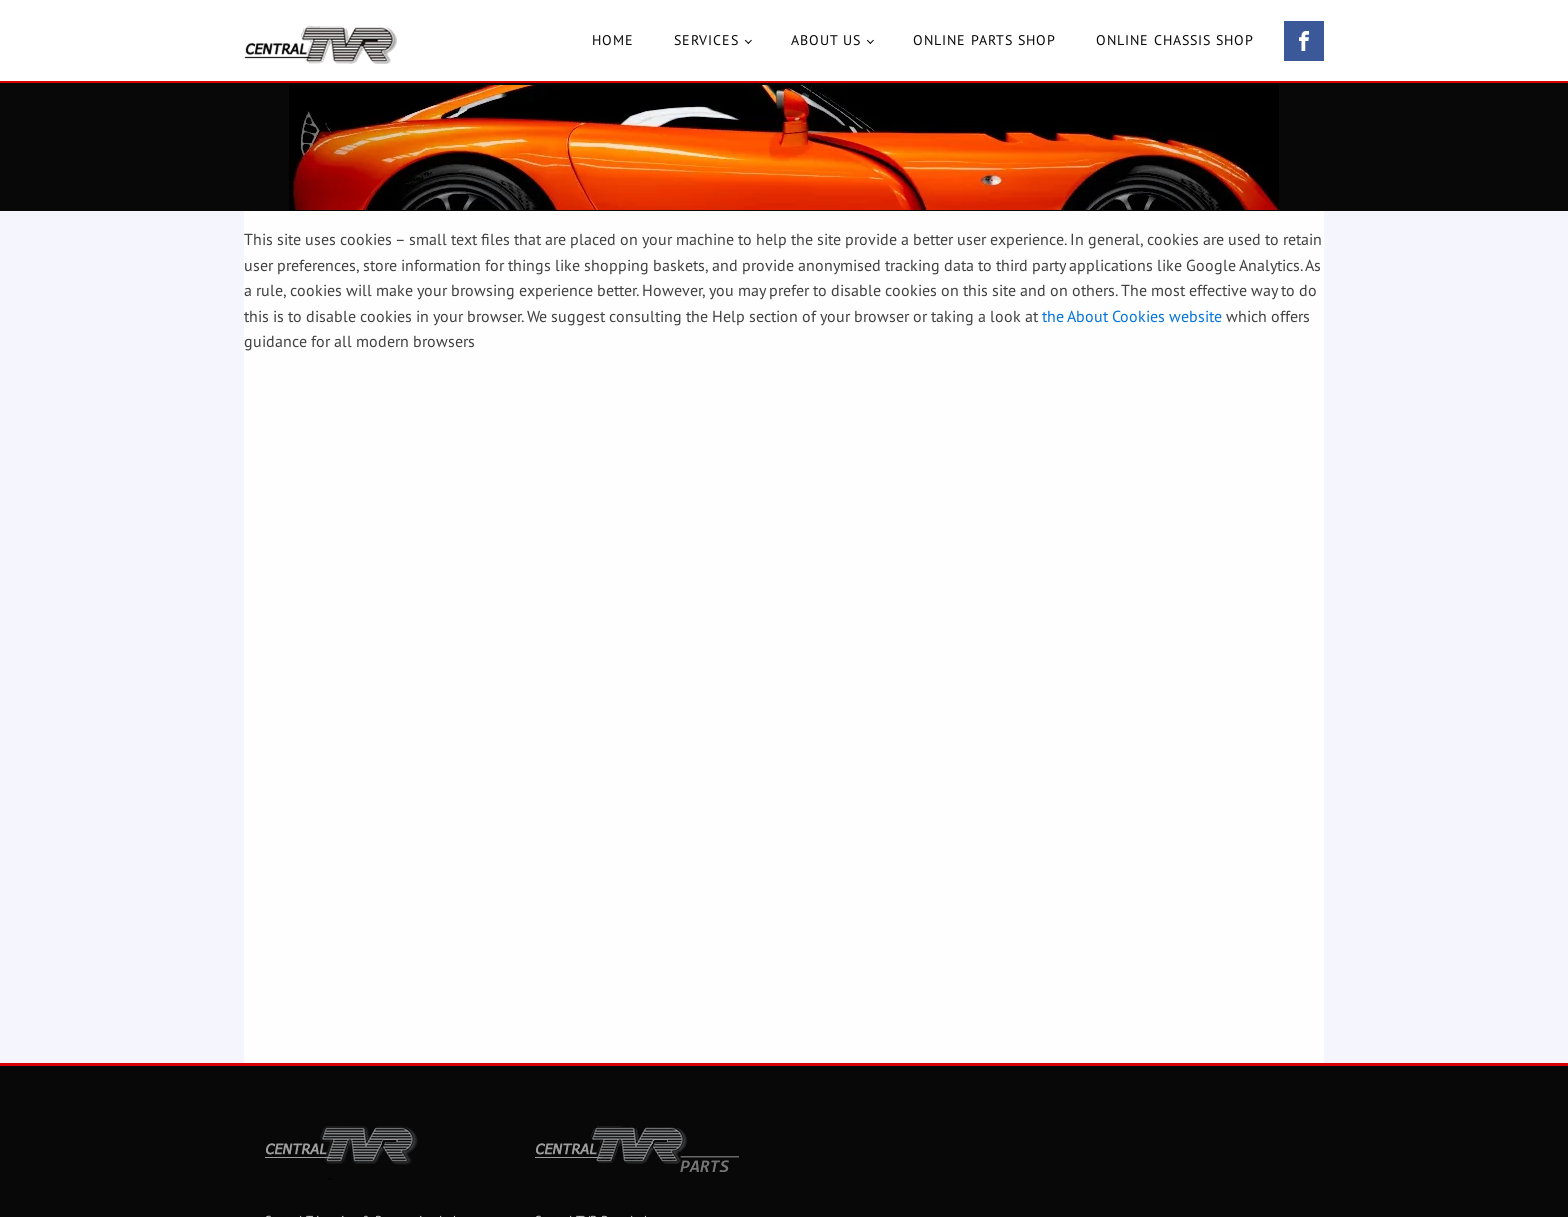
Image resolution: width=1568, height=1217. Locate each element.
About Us (826, 40)
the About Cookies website (1132, 316)
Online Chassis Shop (1175, 40)
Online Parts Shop (984, 40)
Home (613, 40)
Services (706, 40)
